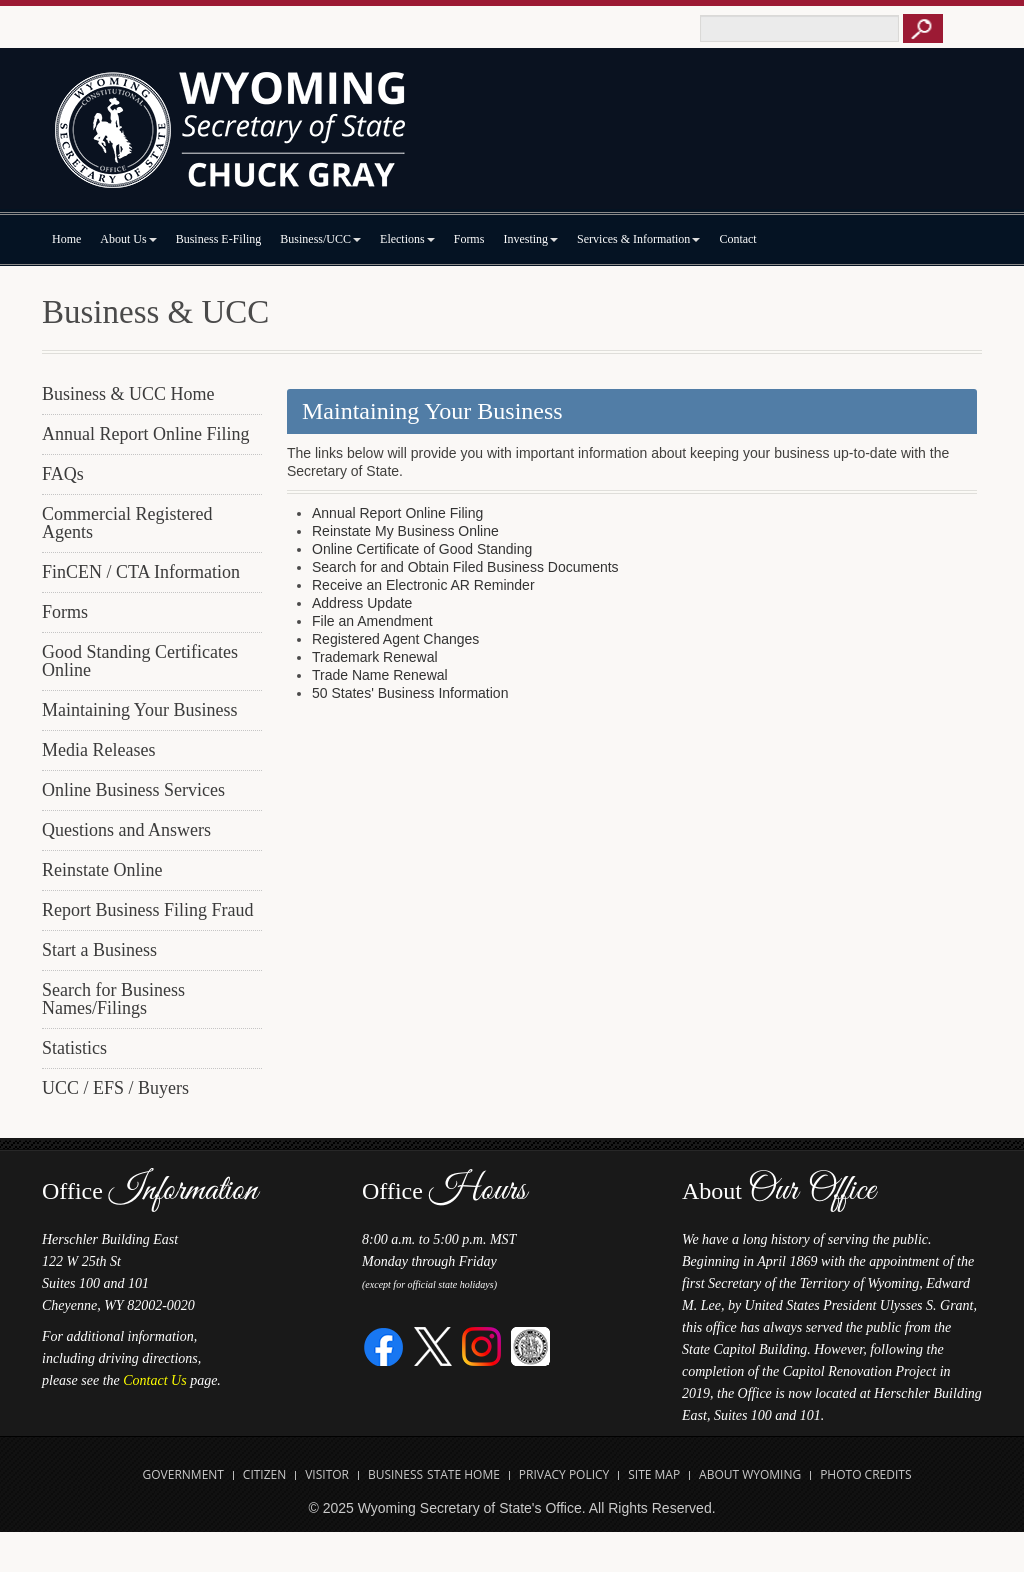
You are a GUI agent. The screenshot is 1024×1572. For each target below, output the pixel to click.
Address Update (362, 603)
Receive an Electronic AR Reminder (423, 585)
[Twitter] (433, 1345)
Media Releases (98, 750)
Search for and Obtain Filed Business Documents (465, 567)
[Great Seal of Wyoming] (530, 1345)
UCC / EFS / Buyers (115, 1088)
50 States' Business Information (410, 693)
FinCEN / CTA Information (141, 572)
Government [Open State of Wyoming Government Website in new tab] (183, 1474)
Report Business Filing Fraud (148, 910)
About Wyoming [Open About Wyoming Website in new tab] (750, 1474)
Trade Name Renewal (380, 675)
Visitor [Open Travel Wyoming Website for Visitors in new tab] (327, 1474)
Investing (530, 239)
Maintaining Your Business (140, 710)
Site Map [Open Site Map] (654, 1474)
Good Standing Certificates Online (140, 661)
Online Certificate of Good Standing (422, 549)
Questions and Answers (126, 830)
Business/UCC (320, 239)
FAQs (63, 474)
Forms (469, 239)
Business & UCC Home (128, 394)
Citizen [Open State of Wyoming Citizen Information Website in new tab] (264, 1474)
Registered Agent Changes (395, 639)
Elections (407, 239)
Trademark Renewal (375, 657)
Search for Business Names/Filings (113, 999)
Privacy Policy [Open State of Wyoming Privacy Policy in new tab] (564, 1474)
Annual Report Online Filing (145, 434)
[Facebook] (384, 1345)
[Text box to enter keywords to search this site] (799, 28)
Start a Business (99, 950)
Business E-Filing (219, 239)
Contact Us (154, 1380)
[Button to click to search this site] (923, 28)
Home (66, 239)
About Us (128, 239)
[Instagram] (481, 1345)
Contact (737, 239)
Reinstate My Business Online (405, 531)
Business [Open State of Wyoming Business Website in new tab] (395, 1474)
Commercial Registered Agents (127, 523)
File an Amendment (372, 621)
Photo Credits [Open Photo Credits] (865, 1474)
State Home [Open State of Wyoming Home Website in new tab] (463, 1474)
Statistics (74, 1048)
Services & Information (638, 239)
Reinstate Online (102, 870)
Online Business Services (133, 790)
